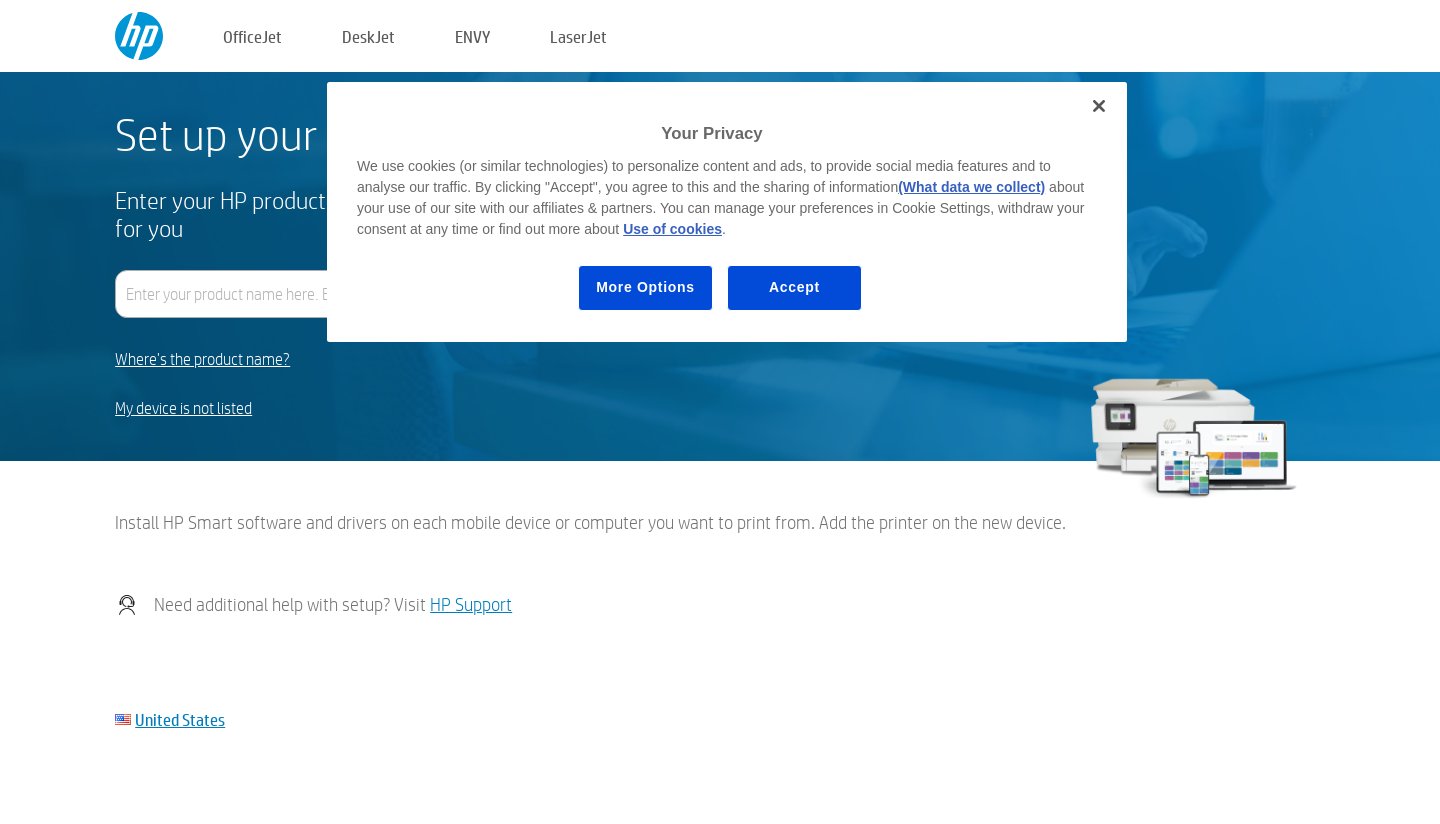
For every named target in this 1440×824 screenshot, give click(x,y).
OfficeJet (252, 36)
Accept (794, 287)
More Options (645, 287)
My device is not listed (183, 408)
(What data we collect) (971, 187)
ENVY (472, 36)
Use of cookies (672, 229)
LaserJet (578, 36)
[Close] (1099, 106)
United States (180, 719)
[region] (727, 211)
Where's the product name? (202, 359)
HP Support (471, 604)
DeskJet (368, 36)
